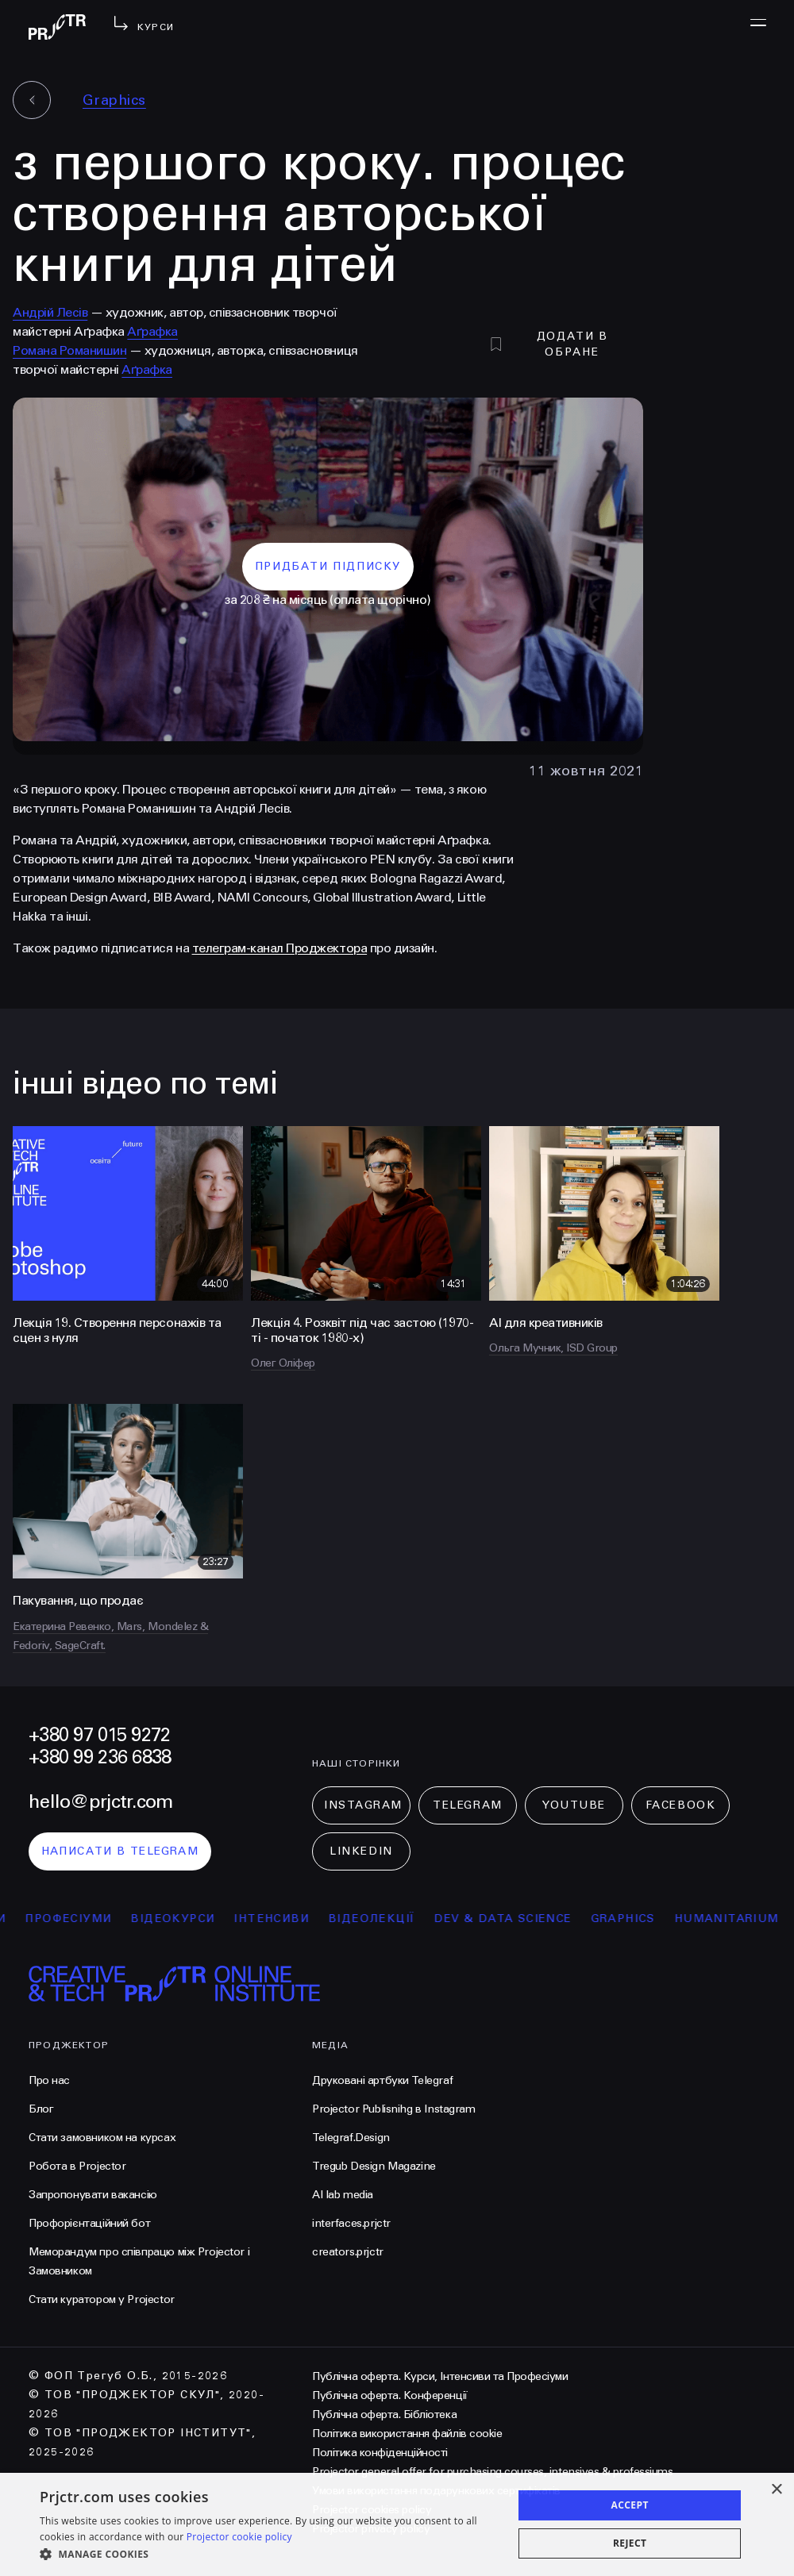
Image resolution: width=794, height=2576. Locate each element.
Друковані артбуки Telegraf (382, 2080)
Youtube (574, 1805)
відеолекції (401, 1918)
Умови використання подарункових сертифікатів (436, 2490)
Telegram (467, 1805)
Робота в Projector (77, 2166)
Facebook (680, 1805)
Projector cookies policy (371, 2509)
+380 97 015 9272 (99, 1735)
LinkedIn (361, 1851)
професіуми (98, 1918)
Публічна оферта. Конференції (390, 2395)
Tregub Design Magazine (374, 2166)
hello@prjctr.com (100, 1801)
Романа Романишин (69, 350)
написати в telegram (120, 1851)
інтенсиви (301, 1918)
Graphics (114, 100)
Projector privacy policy (371, 2529)
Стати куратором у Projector (102, 2299)
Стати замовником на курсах (102, 2137)
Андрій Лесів (50, 312)
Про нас (49, 2080)
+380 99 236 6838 (100, 1757)
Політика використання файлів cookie (407, 2433)
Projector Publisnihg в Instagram (394, 2109)
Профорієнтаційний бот (89, 2223)
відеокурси (202, 1918)
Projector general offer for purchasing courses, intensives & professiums (492, 2471)
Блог (41, 2109)
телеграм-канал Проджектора (280, 947)
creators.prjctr (348, 2252)
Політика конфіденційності (380, 2452)
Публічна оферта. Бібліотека (384, 2414)
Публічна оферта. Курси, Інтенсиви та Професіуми (440, 2376)
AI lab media (342, 2194)
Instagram (363, 1805)
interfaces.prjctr (351, 2223)
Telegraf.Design (351, 2137)
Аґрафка (152, 331)
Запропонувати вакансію (93, 2194)
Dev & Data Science (532, 1918)
